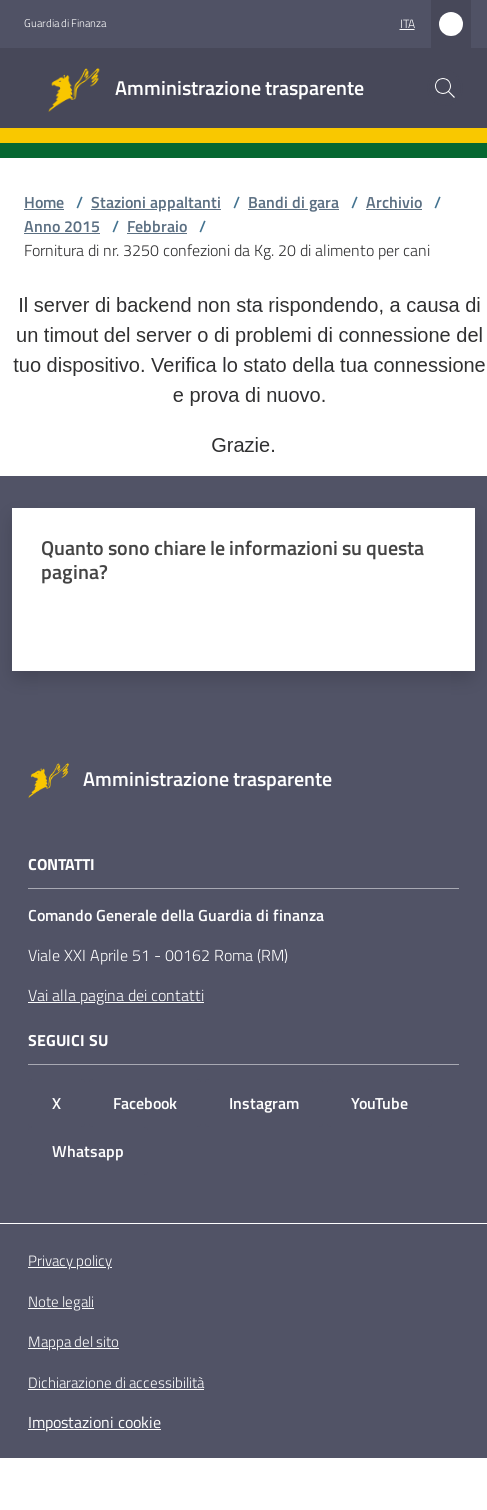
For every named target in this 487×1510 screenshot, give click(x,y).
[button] (445, 88)
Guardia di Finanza (65, 23)
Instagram (264, 1103)
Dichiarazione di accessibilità (116, 1383)
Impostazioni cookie (94, 1422)
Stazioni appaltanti (156, 202)
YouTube (379, 1103)
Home (44, 202)
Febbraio (157, 226)
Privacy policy (70, 1260)
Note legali (61, 1301)
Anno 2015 (62, 226)
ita (407, 23)
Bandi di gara (293, 202)
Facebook (145, 1103)
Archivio (394, 202)
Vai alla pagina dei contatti (116, 995)
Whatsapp (88, 1151)
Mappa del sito (73, 1341)
